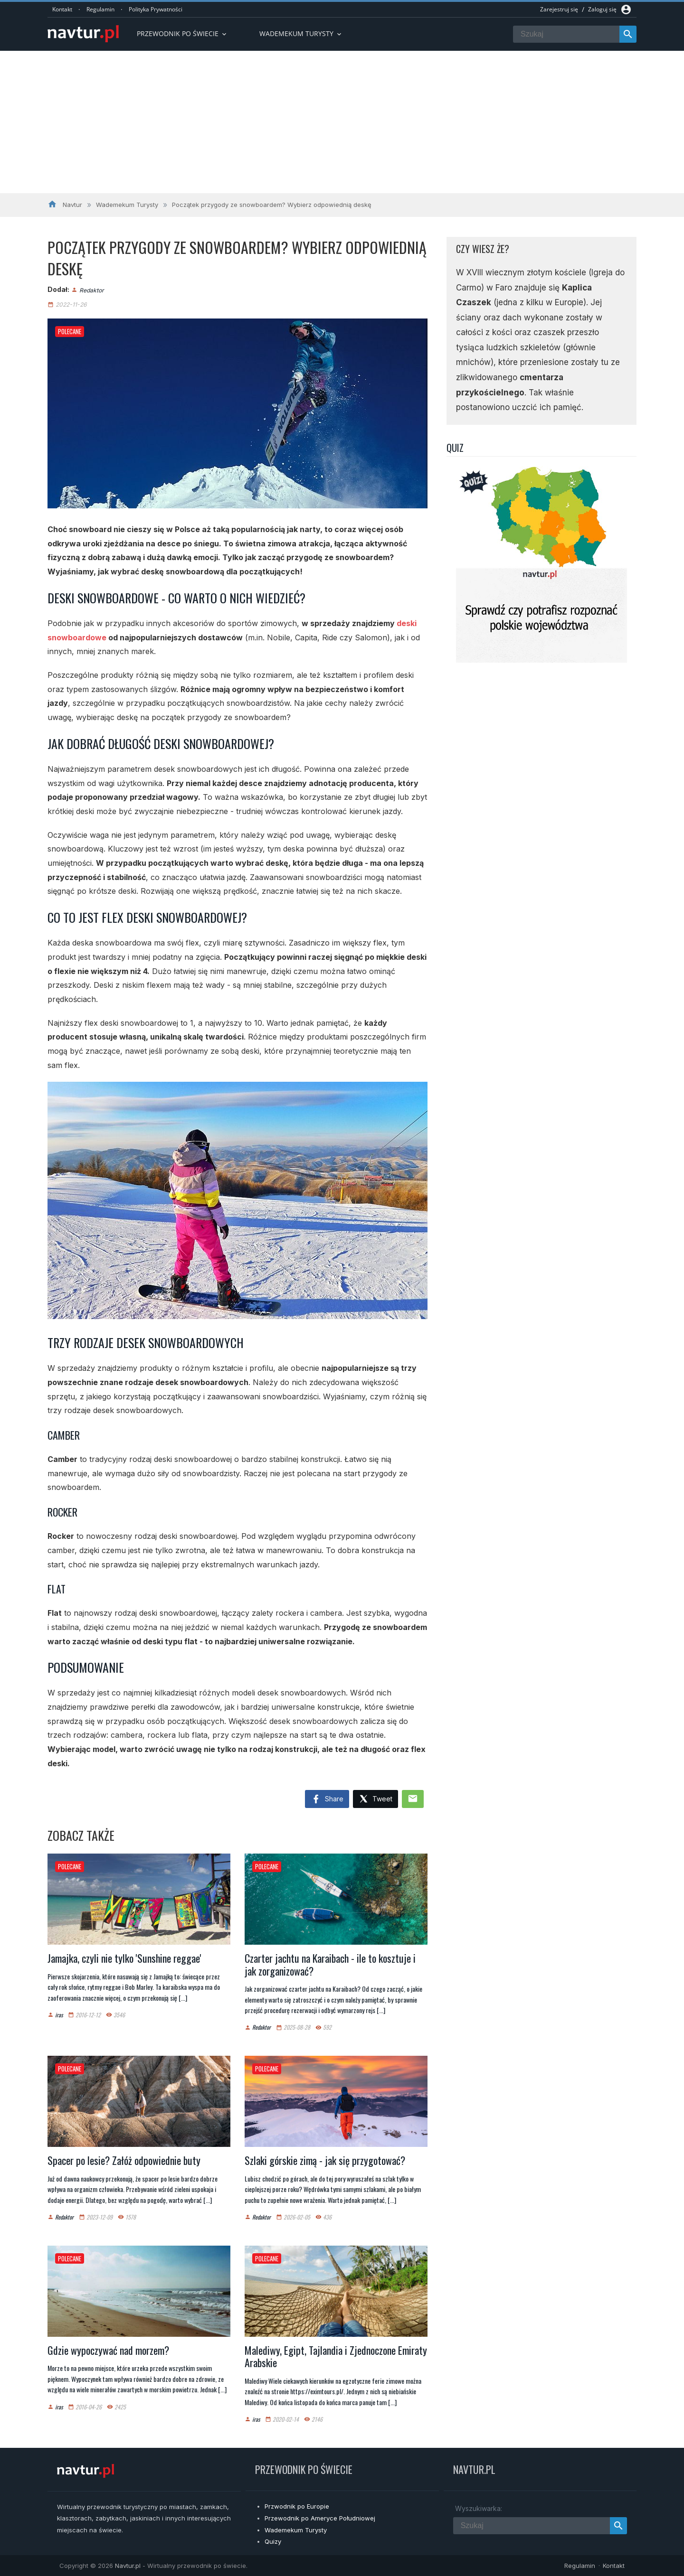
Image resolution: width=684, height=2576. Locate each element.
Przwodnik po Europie (297, 2506)
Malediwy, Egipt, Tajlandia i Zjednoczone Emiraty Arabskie (336, 2356)
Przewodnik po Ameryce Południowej (320, 2518)
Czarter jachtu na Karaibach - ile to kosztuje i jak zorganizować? (330, 1964)
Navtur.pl (128, 2565)
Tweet (375, 1799)
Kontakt (62, 9)
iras (59, 2015)
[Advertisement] (342, 122)
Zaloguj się (602, 9)
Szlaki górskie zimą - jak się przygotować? (325, 2160)
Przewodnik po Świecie (182, 33)
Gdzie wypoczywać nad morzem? (108, 2350)
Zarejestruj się (559, 9)
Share (327, 1799)
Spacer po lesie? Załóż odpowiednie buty (124, 2160)
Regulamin (100, 9)
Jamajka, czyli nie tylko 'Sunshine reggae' (124, 1958)
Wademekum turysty (301, 33)
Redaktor (91, 289)
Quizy (273, 2541)
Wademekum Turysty (296, 2530)
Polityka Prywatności (155, 9)
